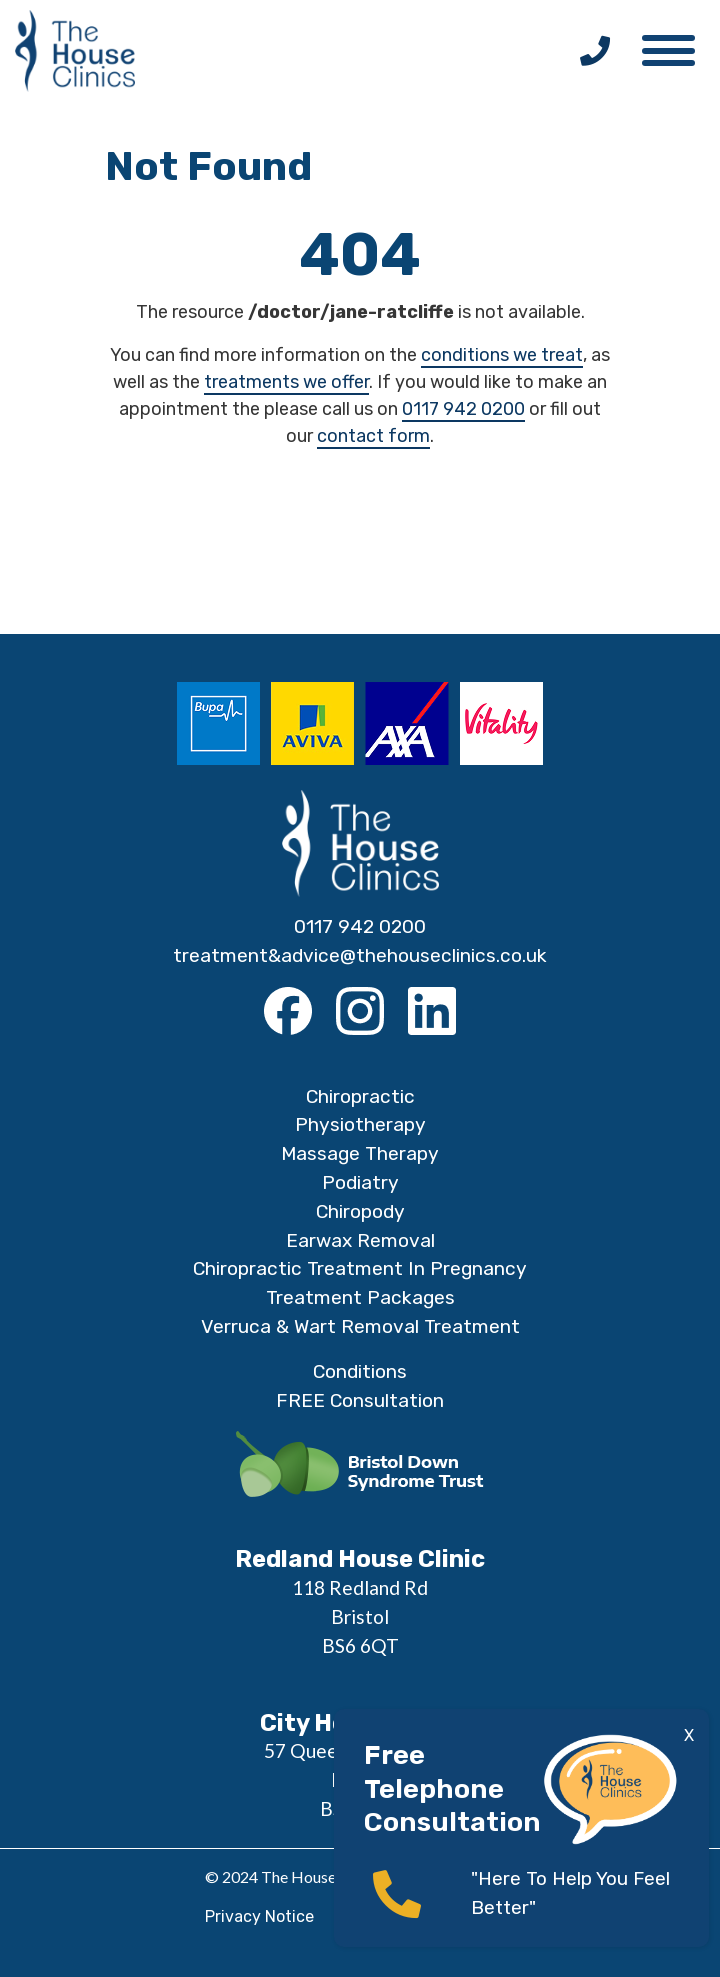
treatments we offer (286, 382)
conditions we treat (502, 355)
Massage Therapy (360, 1153)
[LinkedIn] (432, 1011)
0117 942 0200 (463, 409)
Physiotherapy (360, 1124)
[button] (677, 45)
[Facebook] (288, 1011)
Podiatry (360, 1182)
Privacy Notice (259, 1916)
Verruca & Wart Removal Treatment (360, 1326)
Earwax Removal (360, 1240)
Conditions (360, 1371)
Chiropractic (360, 1096)
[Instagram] (360, 1011)
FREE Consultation (360, 1400)
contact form (373, 436)
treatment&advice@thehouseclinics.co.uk (360, 955)
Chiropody (360, 1211)
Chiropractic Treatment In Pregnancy (360, 1268)
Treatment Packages (360, 1297)
